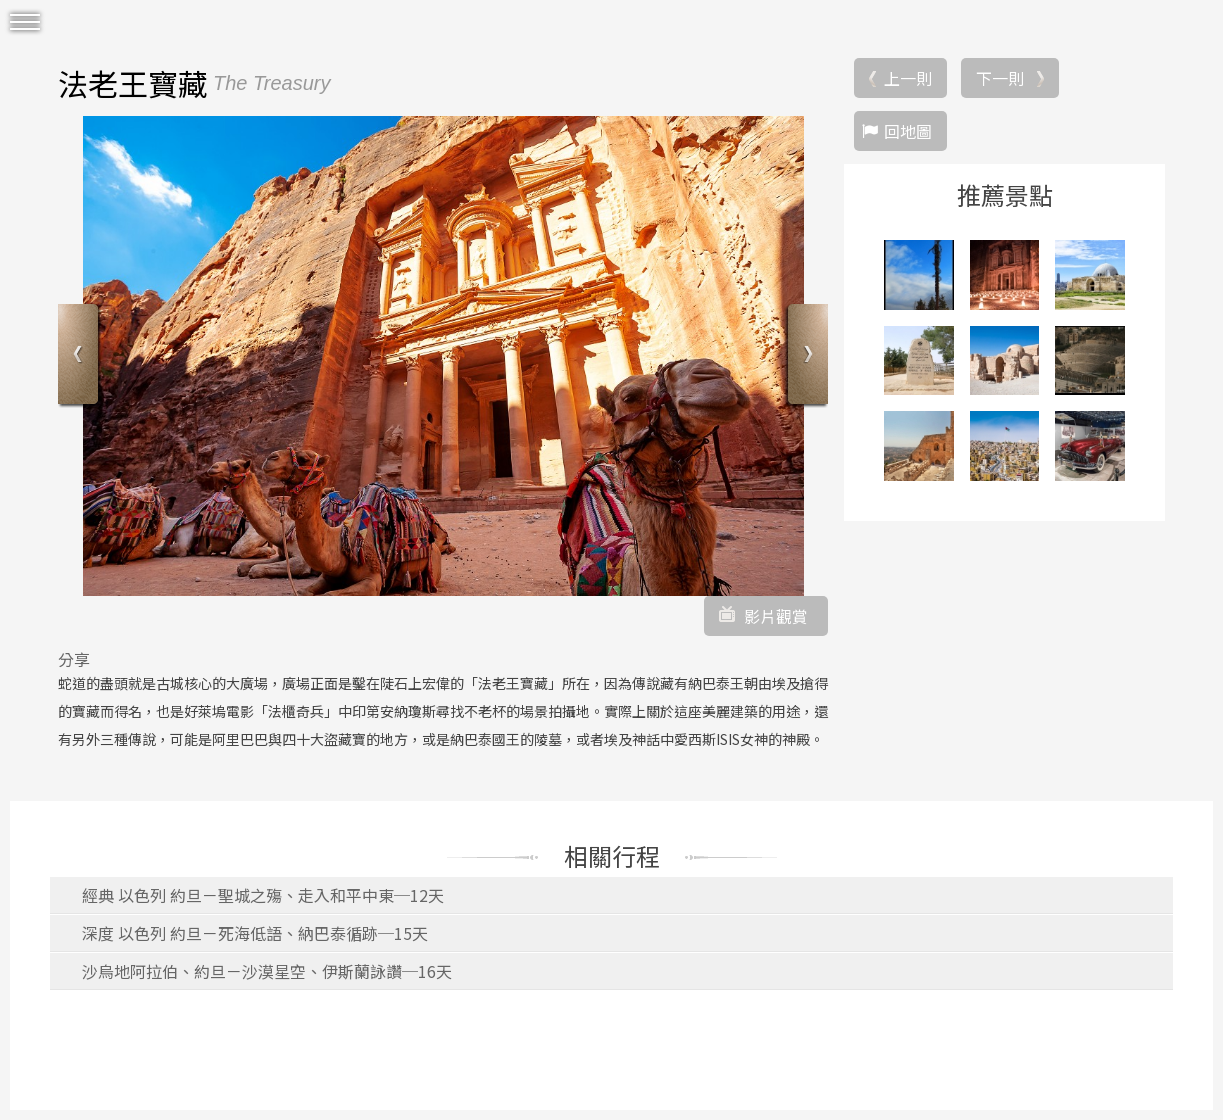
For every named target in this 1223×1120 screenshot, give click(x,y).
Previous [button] (80, 356)
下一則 (1000, 78)
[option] (443, 356)
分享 (74, 659)
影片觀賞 (776, 616)
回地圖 (908, 131)
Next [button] (805, 356)
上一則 (908, 78)
